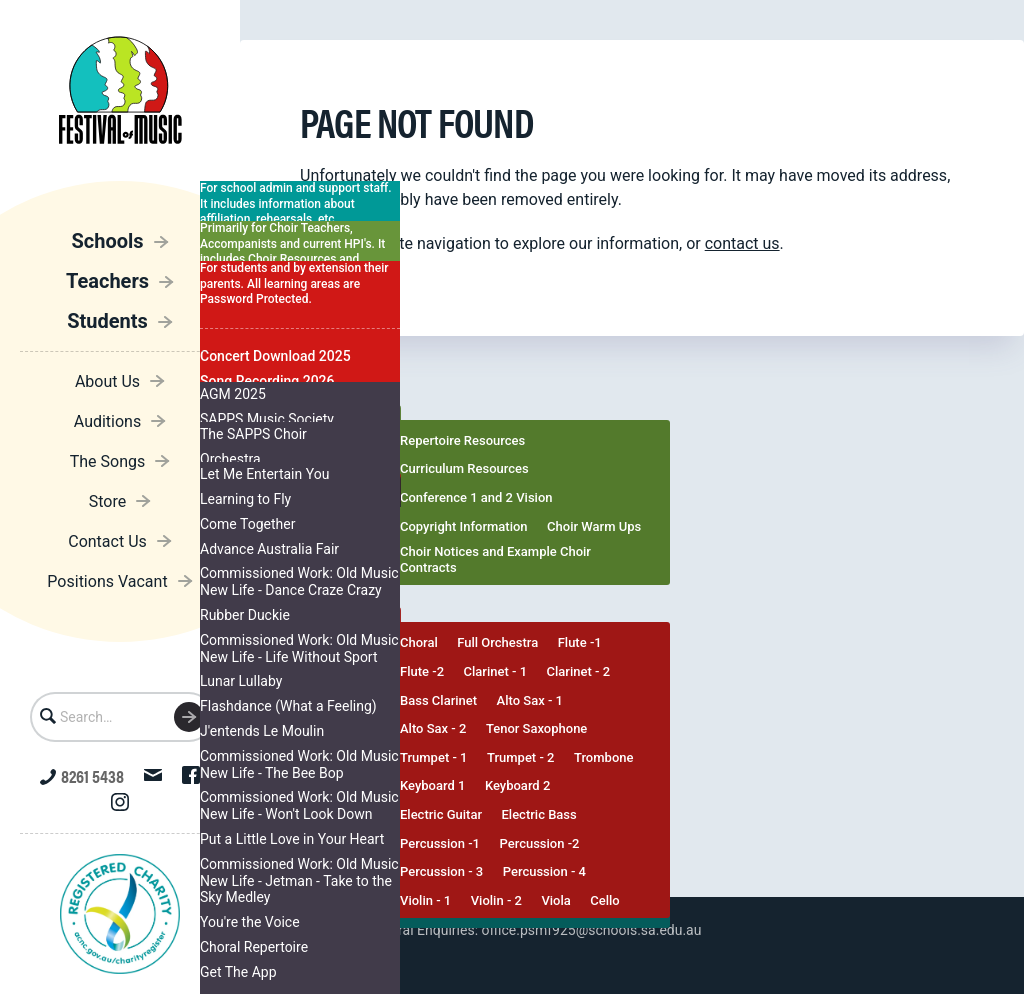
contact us (742, 243)
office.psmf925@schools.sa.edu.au (592, 930)
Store (107, 501)
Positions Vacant (107, 581)
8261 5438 (82, 775)
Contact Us (107, 541)
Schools (107, 241)
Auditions (107, 421)
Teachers (107, 281)
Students (107, 321)
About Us (107, 381)
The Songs (108, 461)
